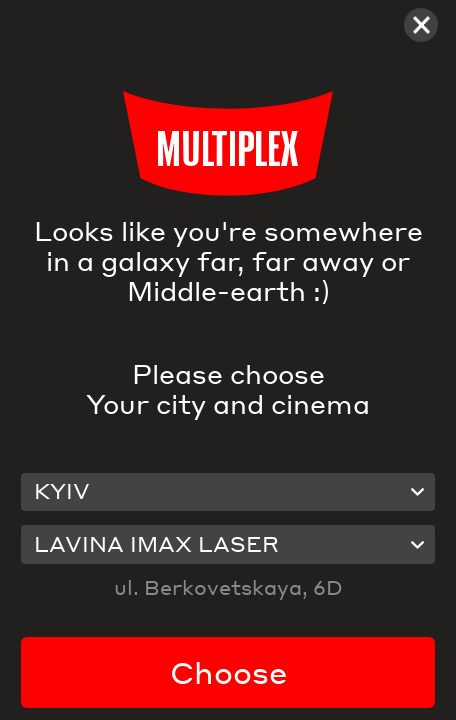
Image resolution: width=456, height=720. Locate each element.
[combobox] (227, 492)
